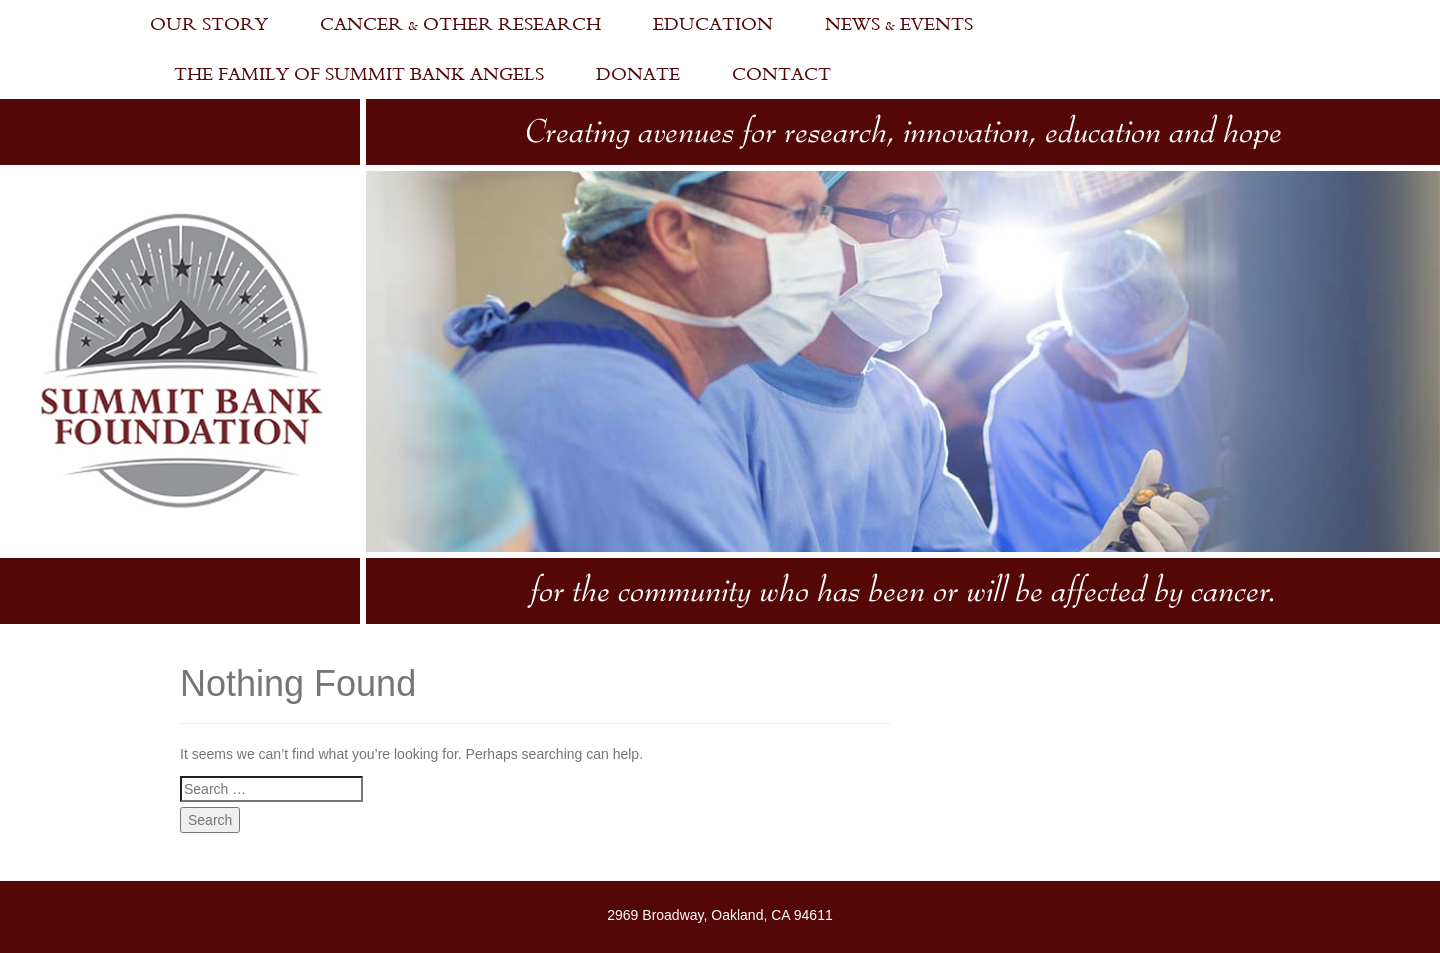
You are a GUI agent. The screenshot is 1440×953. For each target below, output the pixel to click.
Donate (638, 74)
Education (713, 24)
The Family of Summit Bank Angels (359, 74)
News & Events (899, 24)
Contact (781, 74)
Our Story (209, 24)
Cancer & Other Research (460, 24)
